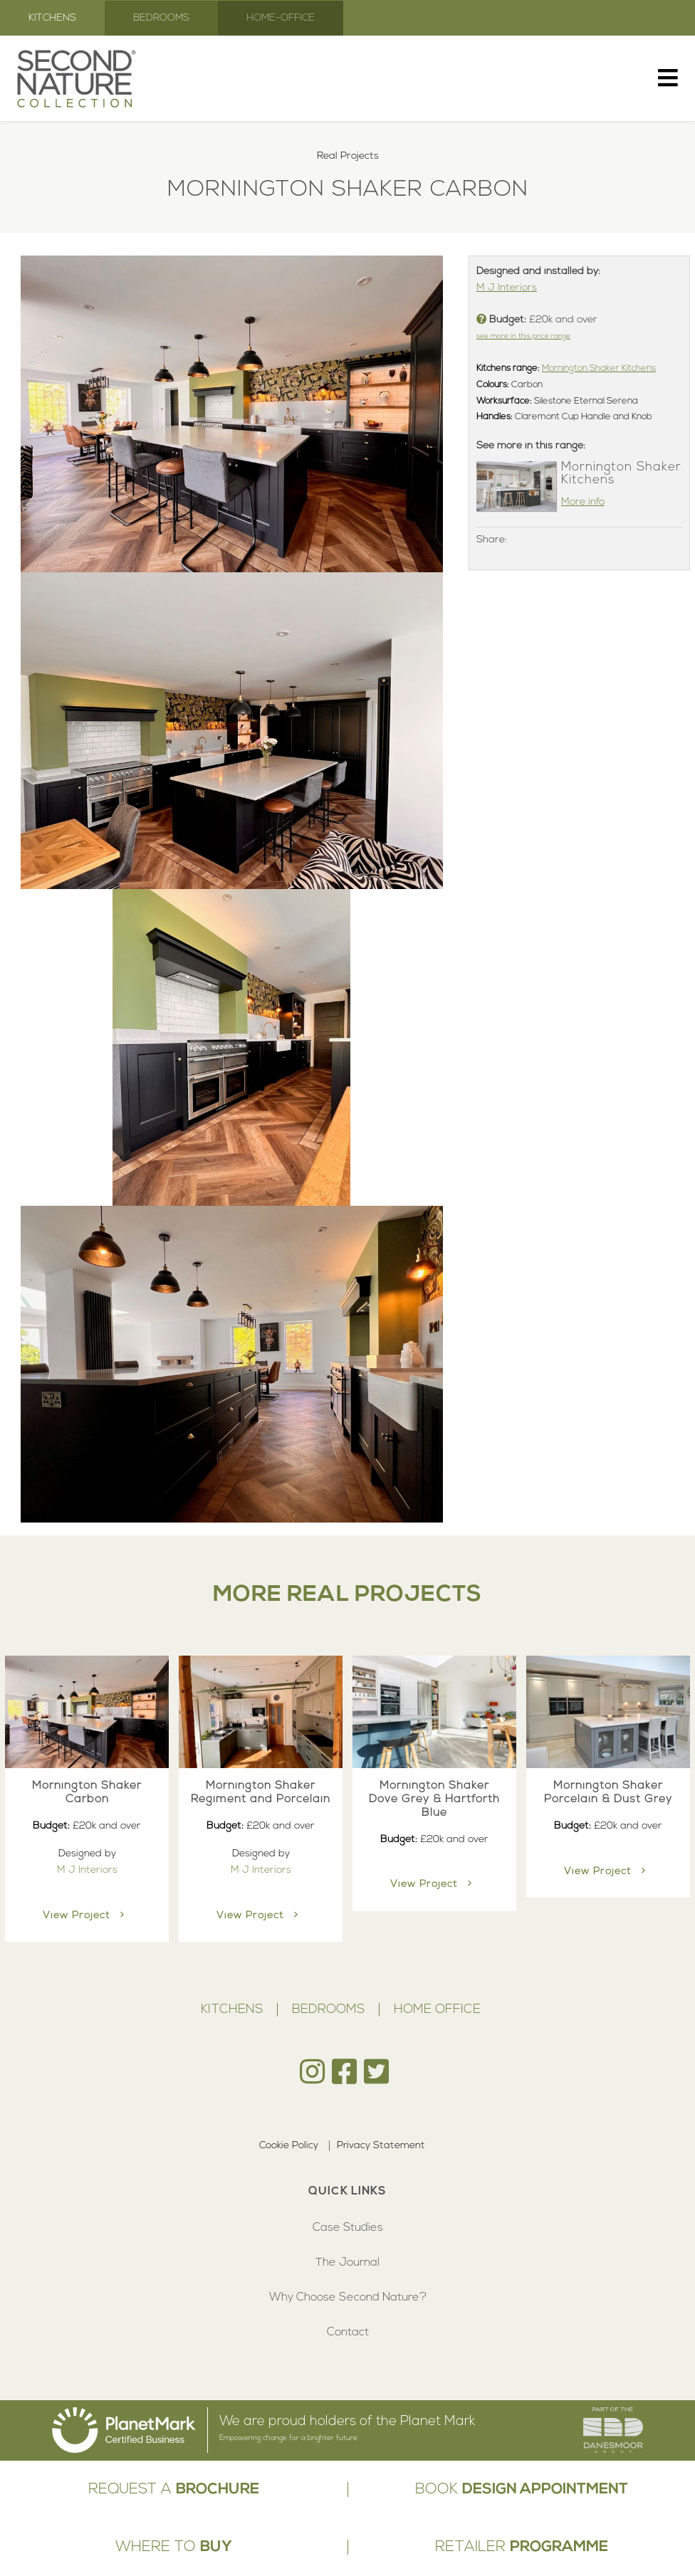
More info (583, 502)
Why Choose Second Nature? (348, 2297)
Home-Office (280, 18)
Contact (348, 2332)
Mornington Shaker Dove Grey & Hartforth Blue (434, 1799)
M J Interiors (506, 288)
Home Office (437, 2010)
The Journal (347, 2263)
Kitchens (52, 18)
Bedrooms (161, 18)
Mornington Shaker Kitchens (599, 368)
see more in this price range (523, 336)
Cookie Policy (288, 2145)
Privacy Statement (381, 2145)
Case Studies (348, 2228)
